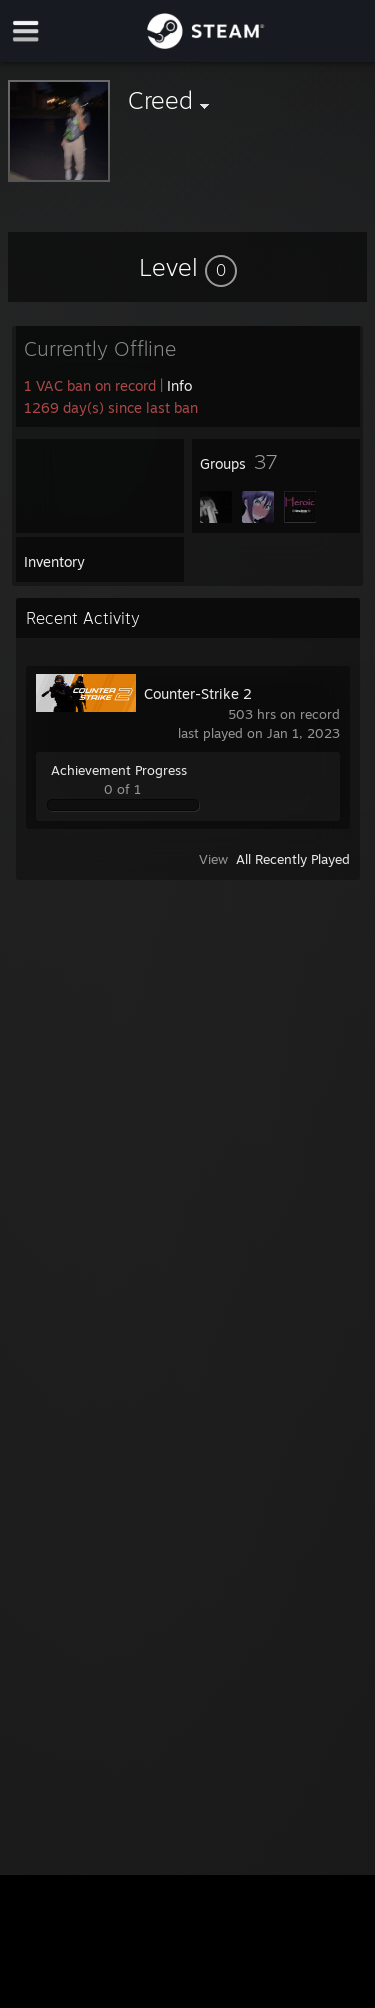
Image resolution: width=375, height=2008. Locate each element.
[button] (188, 267)
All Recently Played (293, 859)
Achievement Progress (119, 770)
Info (179, 385)
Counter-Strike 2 (198, 693)
